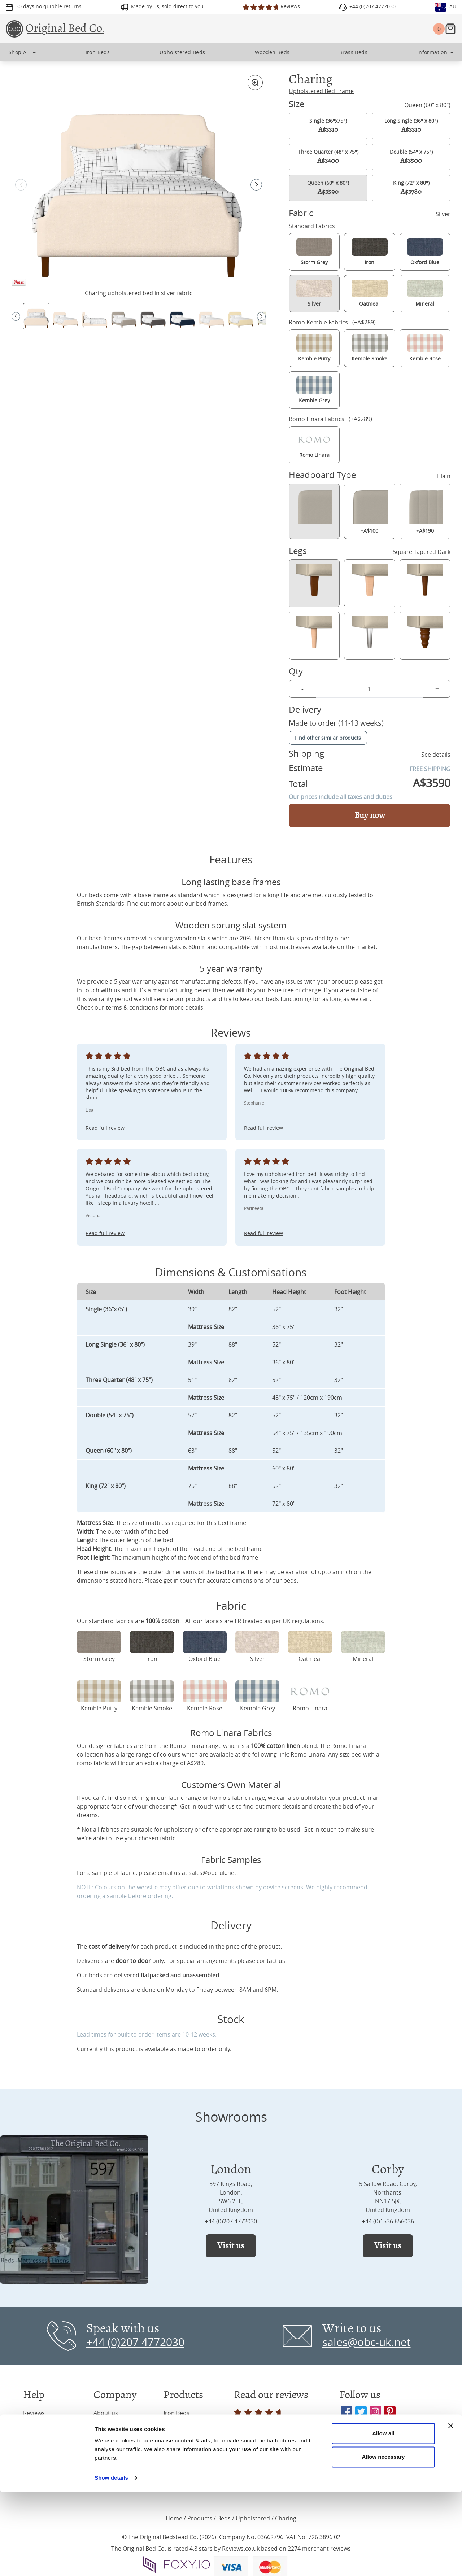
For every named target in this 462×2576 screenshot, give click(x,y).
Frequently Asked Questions (46, 2446)
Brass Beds (178, 2442)
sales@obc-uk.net (212, 1873)
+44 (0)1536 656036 (388, 2221)
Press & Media (112, 2456)
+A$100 (369, 511)
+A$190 (425, 511)
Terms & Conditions (50, 2479)
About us (105, 2413)
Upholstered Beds (188, 2427)
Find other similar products (328, 737)
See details (435, 754)
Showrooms (109, 2427)
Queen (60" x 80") (328, 187)
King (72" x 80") (411, 187)
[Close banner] (450, 2509)
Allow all (383, 2517)
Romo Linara (308, 1754)
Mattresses (179, 2471)
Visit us (230, 2245)
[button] (256, 185)
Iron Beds (176, 2413)
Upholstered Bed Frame (321, 91)
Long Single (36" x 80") (411, 125)
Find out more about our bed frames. (177, 903)
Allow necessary (383, 2541)
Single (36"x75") (328, 125)
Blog (99, 2442)
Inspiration (38, 2427)
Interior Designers (118, 2471)
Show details (111, 2562)
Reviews (34, 2413)
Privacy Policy (41, 2465)
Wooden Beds (182, 2456)
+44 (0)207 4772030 (231, 2221)
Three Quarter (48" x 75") (328, 156)
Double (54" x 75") (411, 156)
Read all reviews (258, 2418)
